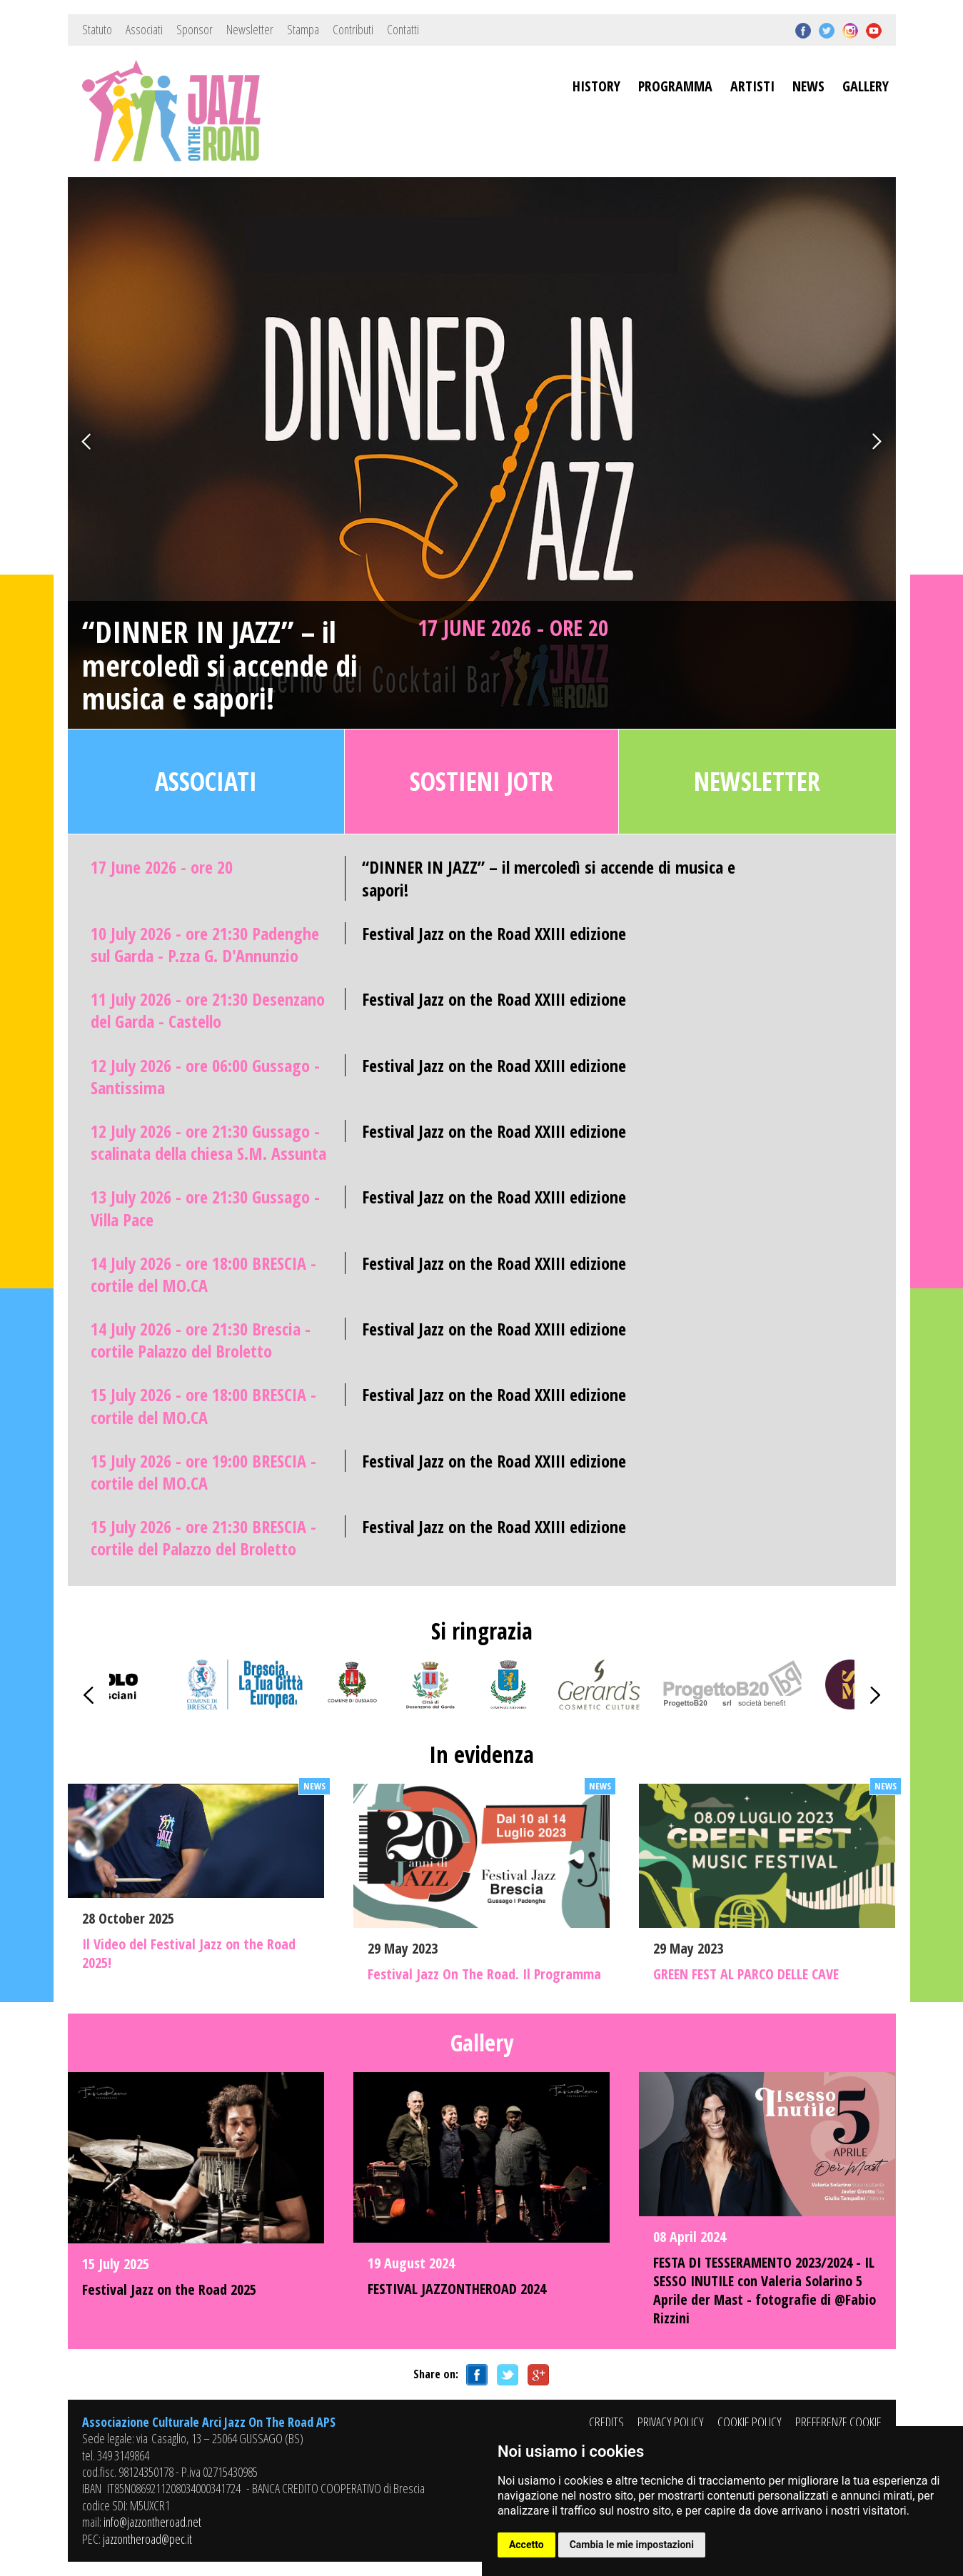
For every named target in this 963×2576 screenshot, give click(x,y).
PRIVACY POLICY (670, 2421)
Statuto (97, 29)
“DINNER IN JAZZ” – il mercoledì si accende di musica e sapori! (220, 664)
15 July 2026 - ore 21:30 (203, 1537)
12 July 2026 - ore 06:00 (205, 1076)
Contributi (353, 29)
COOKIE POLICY (749, 2421)
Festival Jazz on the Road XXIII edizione (494, 933)
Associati (144, 29)
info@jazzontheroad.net (152, 2521)
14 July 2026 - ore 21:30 (201, 1340)
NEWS (808, 86)
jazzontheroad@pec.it (147, 2538)
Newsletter (249, 29)
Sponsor (194, 29)
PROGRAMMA (675, 86)
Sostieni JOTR (481, 781)
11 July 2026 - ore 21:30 (208, 1010)
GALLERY (865, 86)
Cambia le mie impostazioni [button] (632, 2544)
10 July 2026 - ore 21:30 (205, 944)
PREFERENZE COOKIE (838, 2421)
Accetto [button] (526, 2544)
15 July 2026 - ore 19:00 (203, 1472)
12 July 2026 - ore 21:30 (208, 1142)
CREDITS (606, 2421)
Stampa (303, 29)
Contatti (403, 29)
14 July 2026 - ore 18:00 (203, 1274)
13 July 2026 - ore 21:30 (205, 1208)
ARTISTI (752, 86)
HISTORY (596, 86)
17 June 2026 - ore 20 (513, 627)
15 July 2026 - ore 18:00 (203, 1405)
